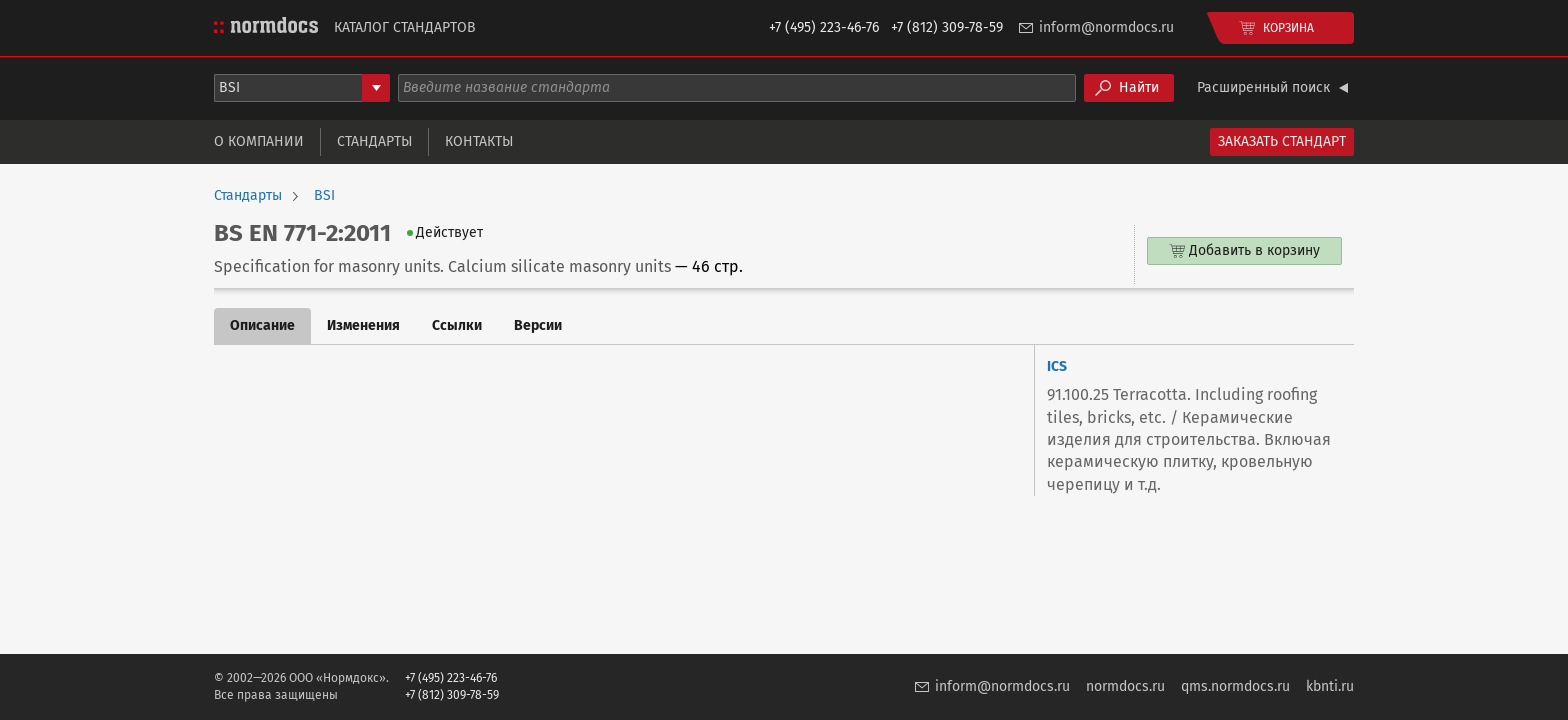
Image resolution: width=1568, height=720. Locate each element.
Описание (262, 325)
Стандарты (374, 141)
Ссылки (457, 325)
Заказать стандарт (1282, 141)
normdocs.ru (1125, 686)
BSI (324, 196)
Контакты (479, 141)
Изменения (363, 325)
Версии (538, 325)
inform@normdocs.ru (1106, 27)
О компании (259, 141)
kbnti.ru (1330, 686)
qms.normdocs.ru (1235, 686)
